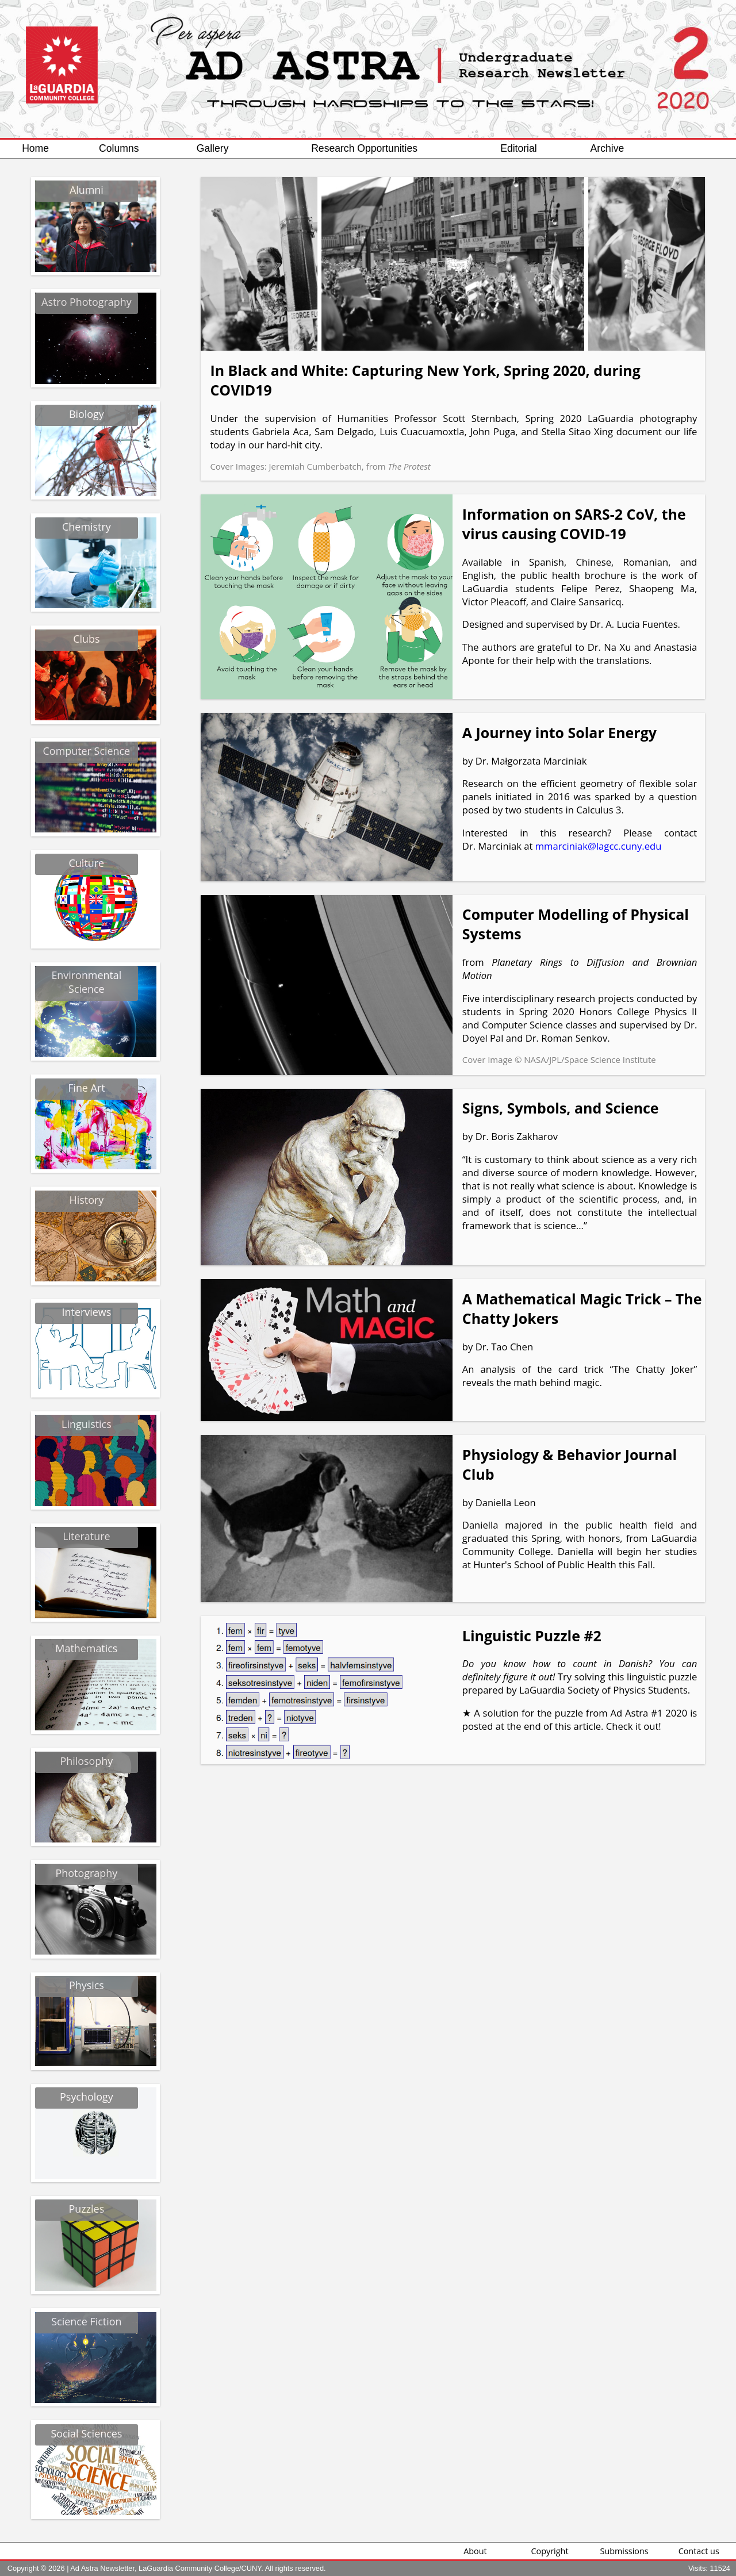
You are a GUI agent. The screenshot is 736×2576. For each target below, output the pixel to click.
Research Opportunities (364, 148)
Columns (119, 148)
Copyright (550, 2551)
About (475, 2551)
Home (35, 148)
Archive (607, 148)
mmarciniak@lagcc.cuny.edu (598, 846)
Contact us (698, 2551)
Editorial (518, 148)
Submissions (624, 2551)
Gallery (213, 148)
